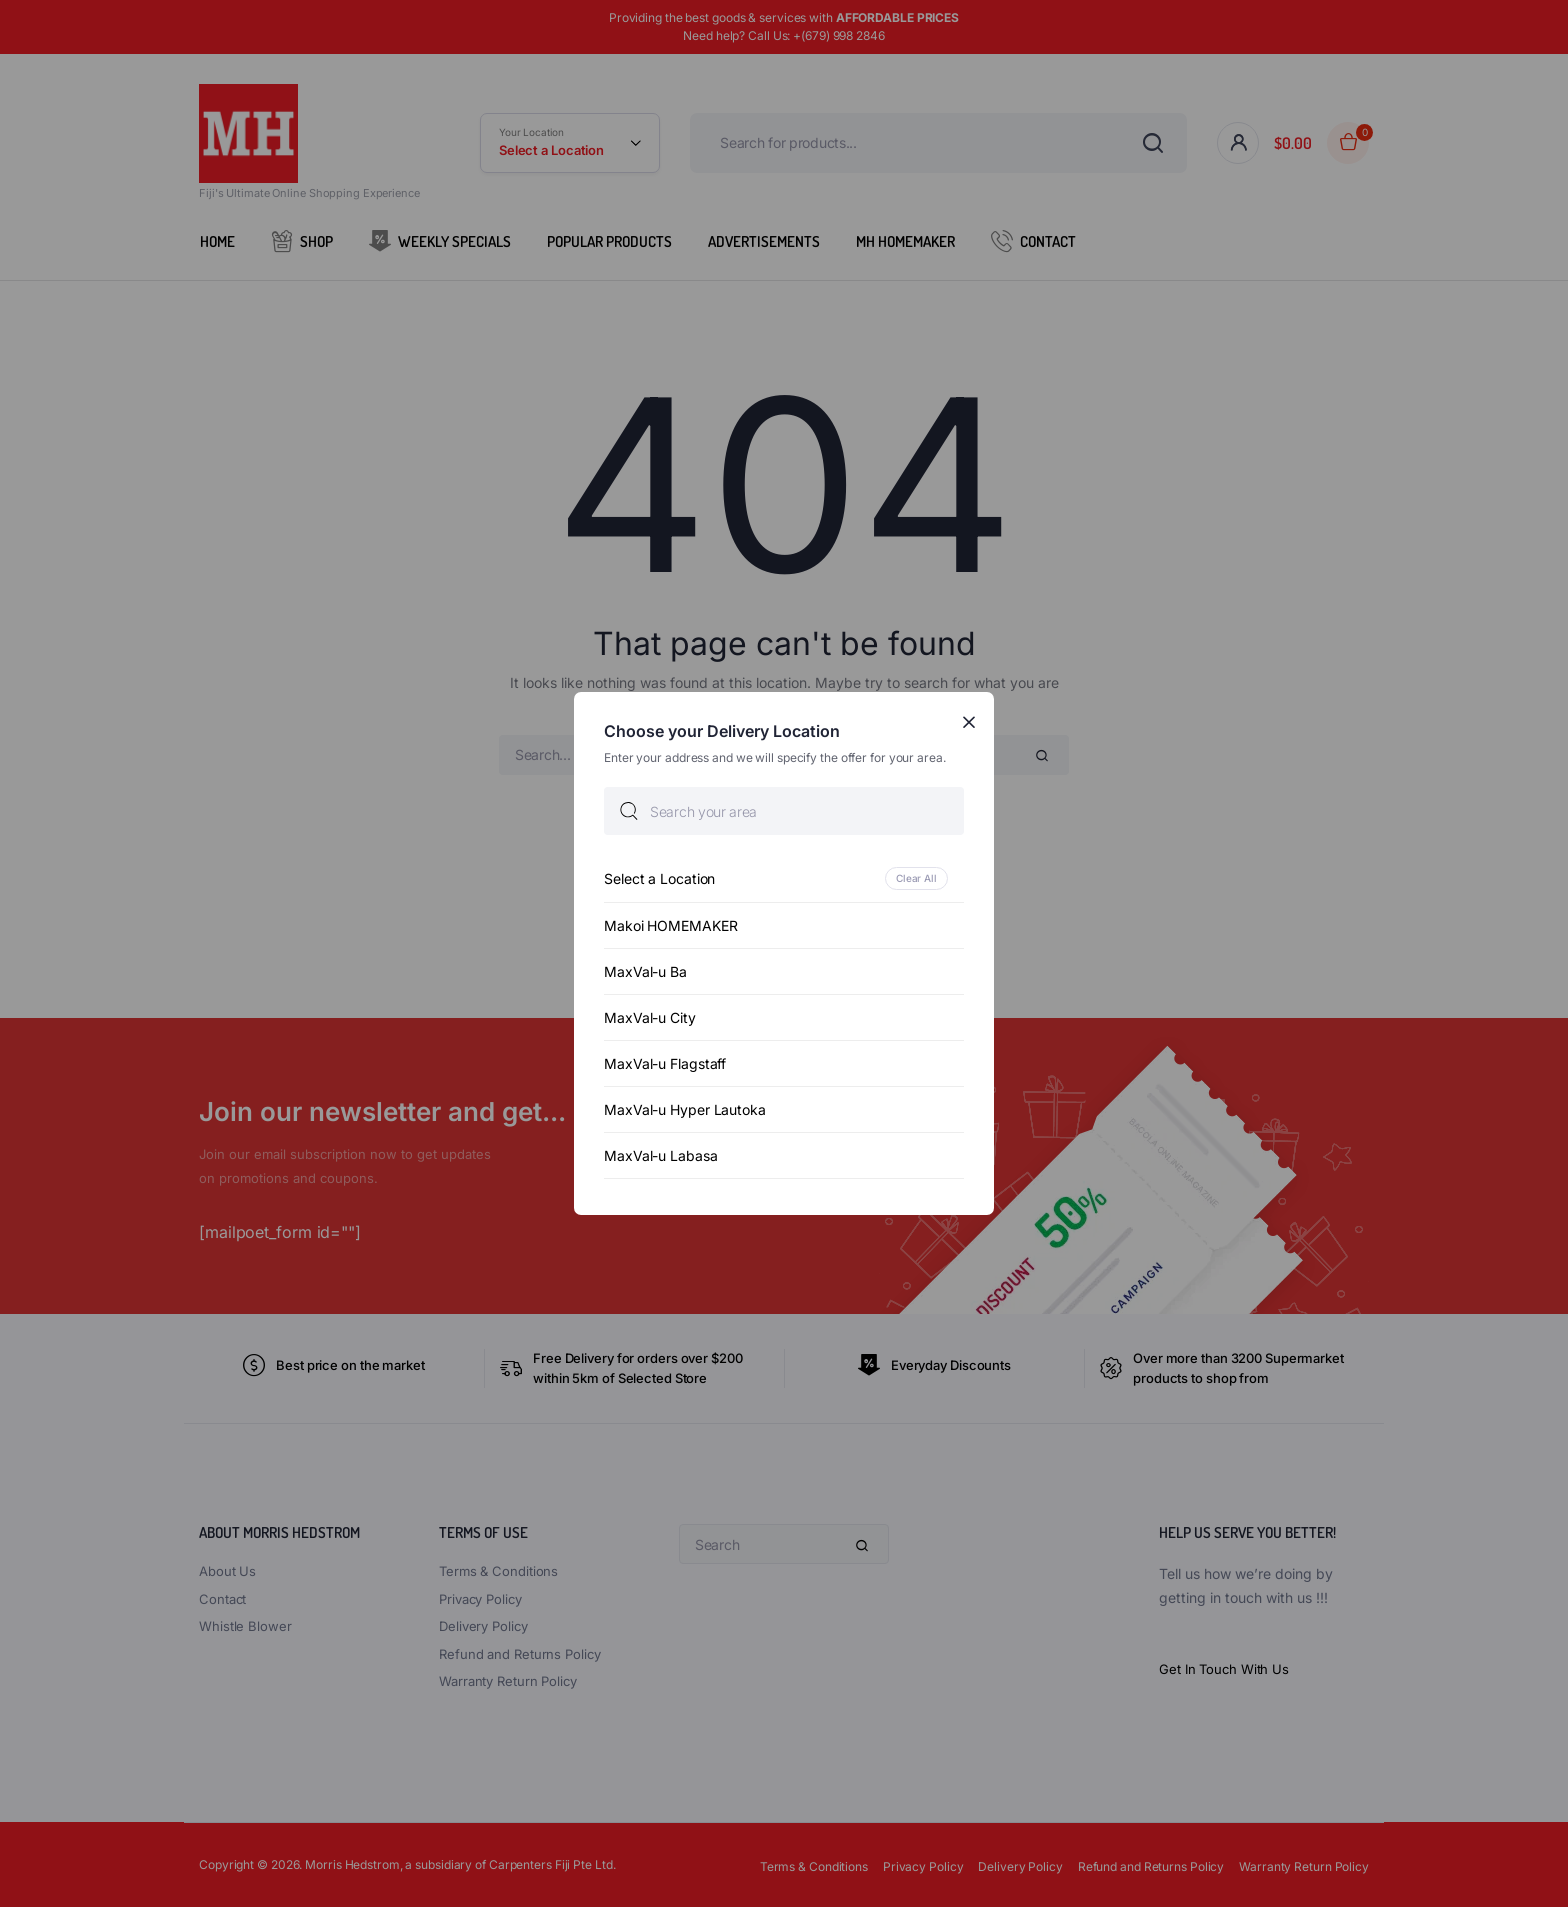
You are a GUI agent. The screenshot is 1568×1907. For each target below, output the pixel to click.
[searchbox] (784, 811)
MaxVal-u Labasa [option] (661, 1155)
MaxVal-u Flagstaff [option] (665, 1063)
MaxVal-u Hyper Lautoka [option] (685, 1109)
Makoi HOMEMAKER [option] (671, 925)
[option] (784, 878)
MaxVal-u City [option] (650, 1017)
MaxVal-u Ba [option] (645, 971)
